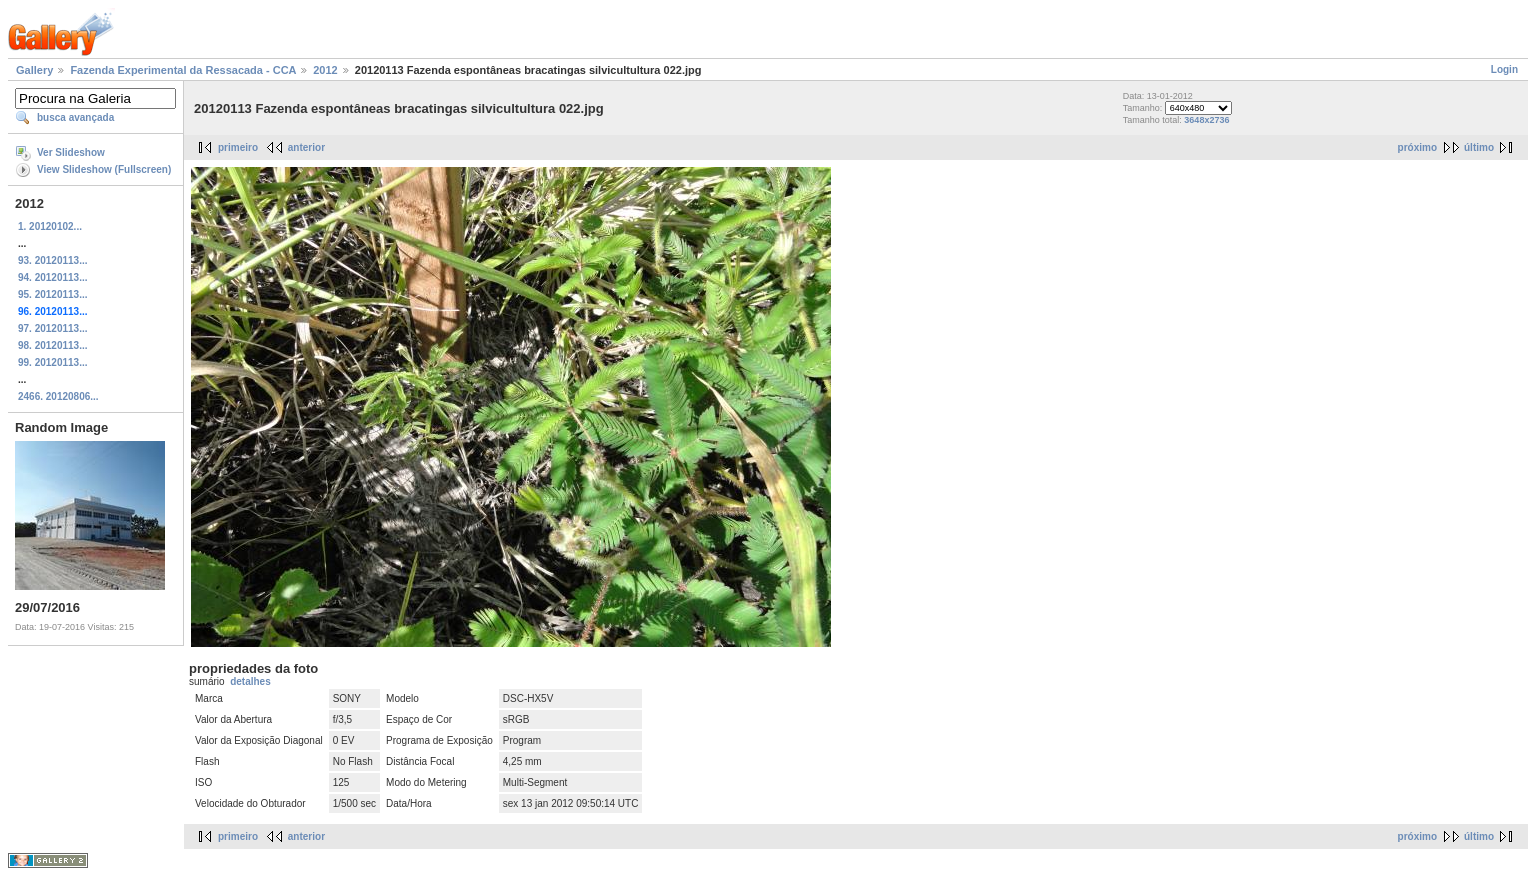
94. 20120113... (53, 277)
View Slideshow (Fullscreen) (104, 169)
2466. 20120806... (58, 396)
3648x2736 (1206, 120)
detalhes (250, 681)
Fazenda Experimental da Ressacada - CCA (183, 70)
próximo (1417, 147)
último (1479, 147)
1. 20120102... (50, 226)
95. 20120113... (53, 294)
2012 (325, 70)
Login (1504, 69)
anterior (306, 147)
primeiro (238, 147)
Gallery (34, 70)
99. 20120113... (53, 362)
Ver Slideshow (71, 152)
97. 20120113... (53, 328)
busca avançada (75, 117)
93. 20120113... (53, 260)
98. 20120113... (53, 345)
